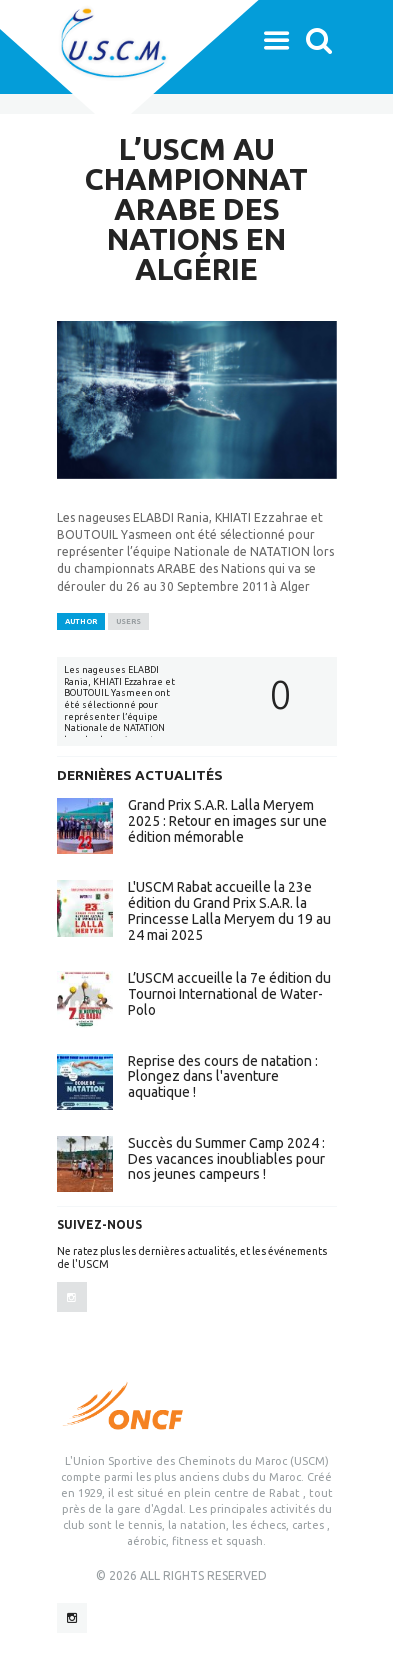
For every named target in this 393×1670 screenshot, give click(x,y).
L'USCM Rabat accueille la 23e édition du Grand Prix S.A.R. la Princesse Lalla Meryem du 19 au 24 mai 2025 (229, 910)
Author (81, 621)
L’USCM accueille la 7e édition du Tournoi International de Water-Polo (229, 994)
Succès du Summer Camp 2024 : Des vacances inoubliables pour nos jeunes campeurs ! (226, 1159)
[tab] (81, 622)
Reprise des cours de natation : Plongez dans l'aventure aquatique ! (223, 1077)
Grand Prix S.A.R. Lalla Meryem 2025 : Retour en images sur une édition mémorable (227, 821)
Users (128, 621)
